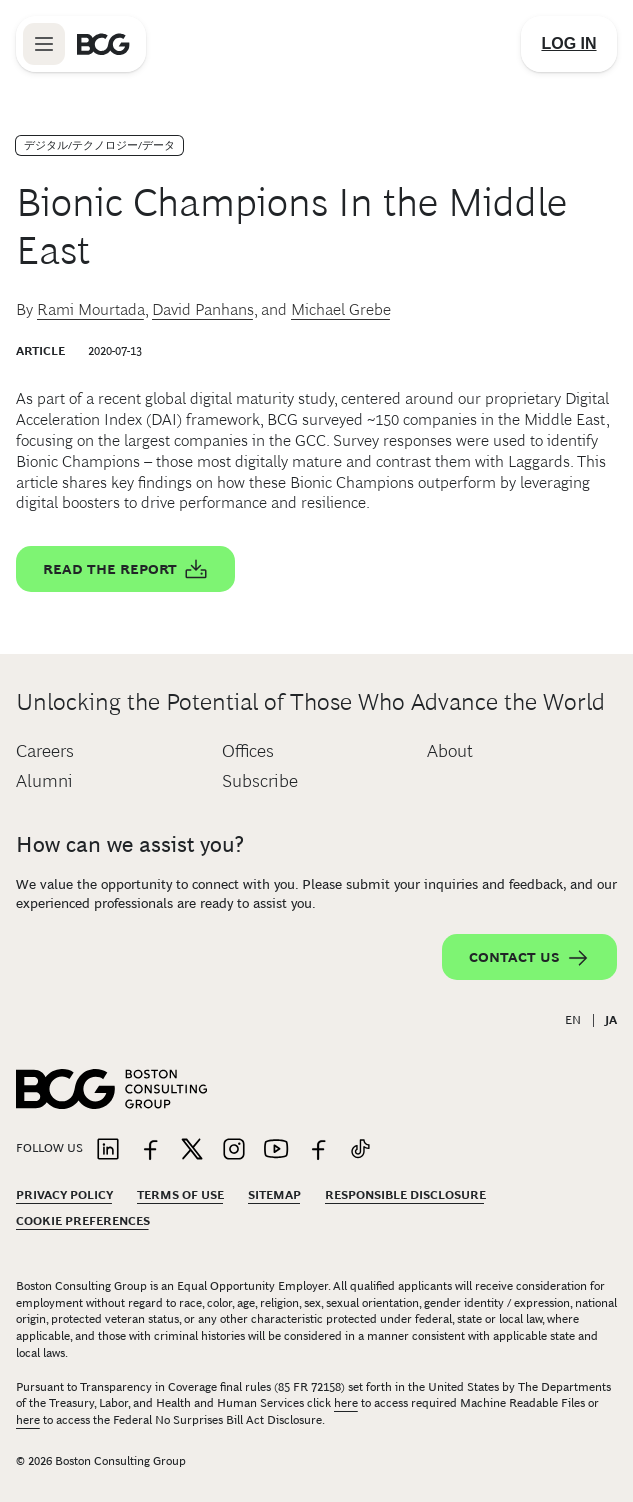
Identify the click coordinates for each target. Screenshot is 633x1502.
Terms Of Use (180, 1195)
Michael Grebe (341, 309)
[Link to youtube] (276, 1150)
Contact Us (529, 958)
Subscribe (260, 781)
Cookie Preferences (83, 1221)
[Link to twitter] (192, 1150)
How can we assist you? (130, 844)
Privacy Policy (64, 1195)
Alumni (44, 781)
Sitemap (274, 1195)
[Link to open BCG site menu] (44, 44)
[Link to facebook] (150, 1150)
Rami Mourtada (91, 309)
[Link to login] (569, 44)
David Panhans (203, 309)
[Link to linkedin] (108, 1150)
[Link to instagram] (234, 1150)
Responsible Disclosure (405, 1195)
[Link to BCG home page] (103, 44)
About (450, 751)
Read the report (125, 570)
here (346, 1403)
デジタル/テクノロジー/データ (99, 145)
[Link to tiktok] (360, 1150)
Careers (45, 751)
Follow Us (49, 1148)
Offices (248, 751)
